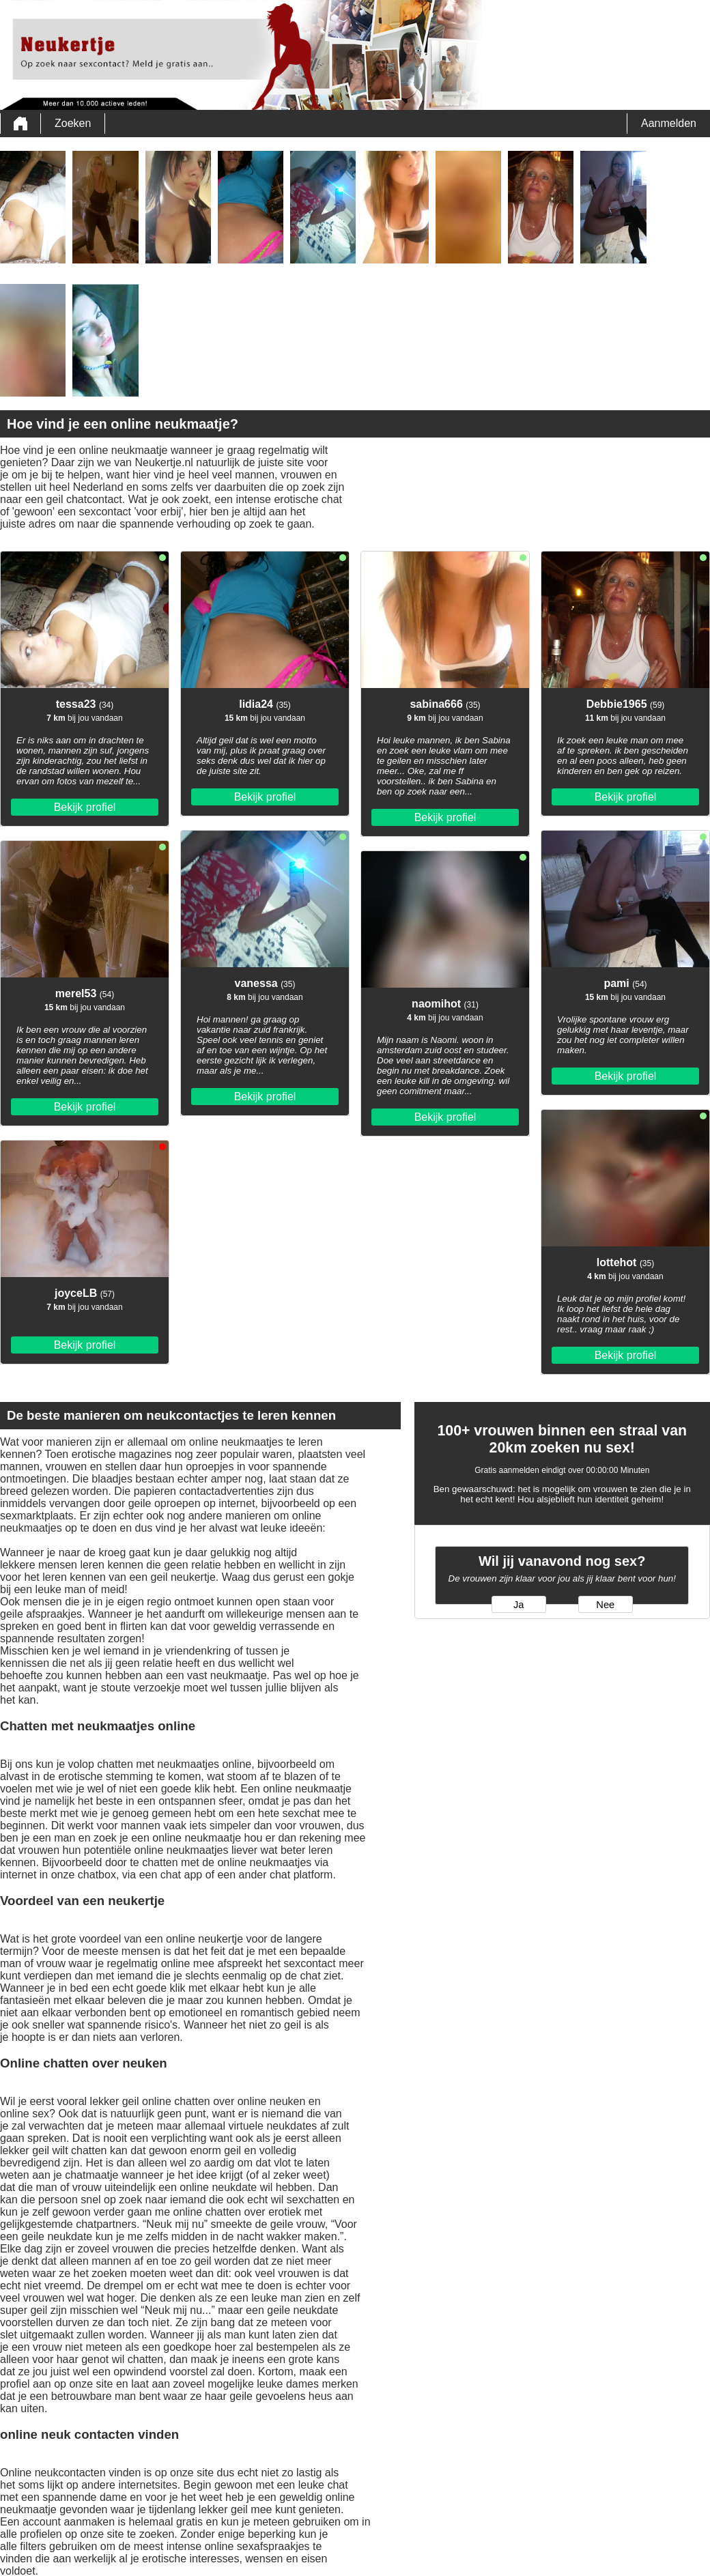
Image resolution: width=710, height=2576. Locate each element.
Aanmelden (668, 123)
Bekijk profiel (85, 807)
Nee (605, 1604)
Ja (518, 1604)
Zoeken (73, 123)
